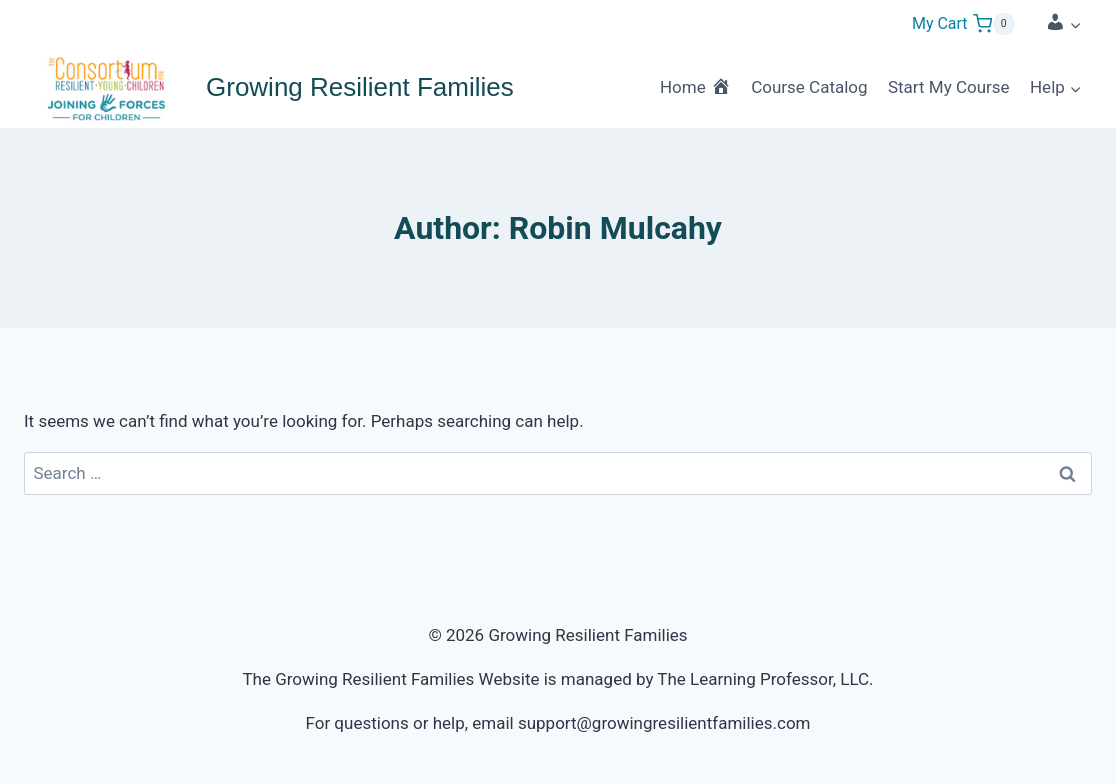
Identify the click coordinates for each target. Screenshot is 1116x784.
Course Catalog (809, 87)
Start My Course (949, 87)
